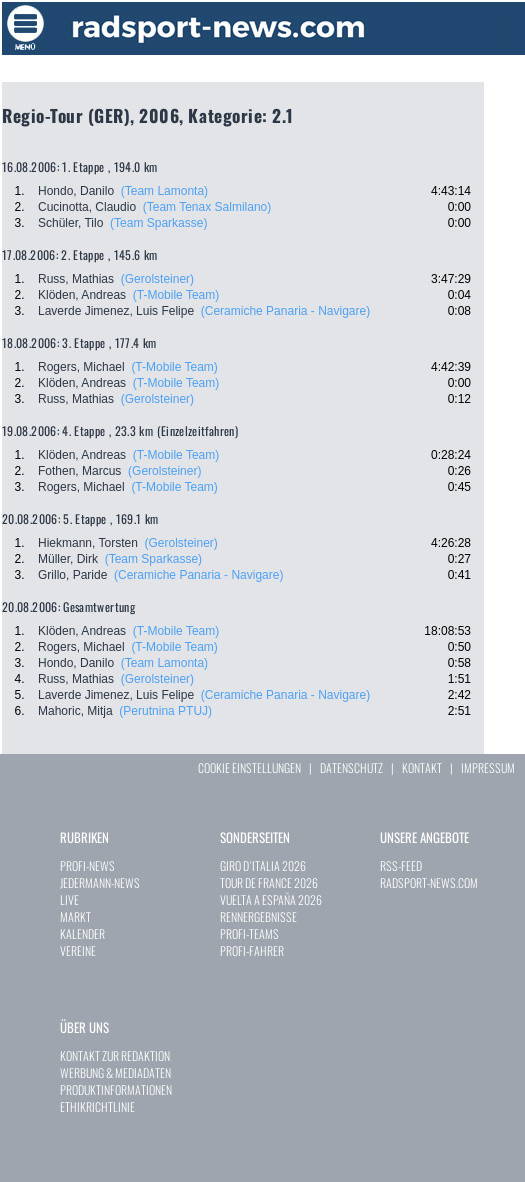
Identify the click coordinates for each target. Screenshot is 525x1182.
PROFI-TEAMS (249, 933)
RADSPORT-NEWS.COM (429, 882)
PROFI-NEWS (87, 865)
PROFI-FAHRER (252, 950)
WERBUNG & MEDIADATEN (115, 1072)
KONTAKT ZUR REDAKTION (115, 1055)
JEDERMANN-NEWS (100, 882)
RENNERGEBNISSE (258, 916)
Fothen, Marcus (79, 471)
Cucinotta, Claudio (87, 207)
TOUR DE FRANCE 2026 (269, 882)
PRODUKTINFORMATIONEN (116, 1089)
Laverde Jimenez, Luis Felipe (116, 311)
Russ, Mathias (76, 279)
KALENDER (82, 933)
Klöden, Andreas (82, 295)
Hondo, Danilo (76, 191)
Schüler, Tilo (70, 223)
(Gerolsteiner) (157, 279)
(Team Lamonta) (164, 191)
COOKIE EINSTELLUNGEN (249, 767)
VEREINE (78, 950)
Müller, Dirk (68, 559)
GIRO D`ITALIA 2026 (263, 865)
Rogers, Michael (81, 367)
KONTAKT (422, 767)
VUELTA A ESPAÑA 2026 (271, 899)
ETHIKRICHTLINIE (97, 1106)
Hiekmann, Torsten (88, 543)
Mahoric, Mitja (75, 711)
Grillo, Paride (72, 575)
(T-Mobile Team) (176, 295)
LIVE (69, 899)
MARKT (75, 916)
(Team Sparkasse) (158, 223)
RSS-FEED (401, 865)
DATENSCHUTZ (351, 767)
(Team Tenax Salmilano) (207, 207)
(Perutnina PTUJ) (165, 711)
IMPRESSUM (488, 767)
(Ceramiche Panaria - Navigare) (285, 311)
